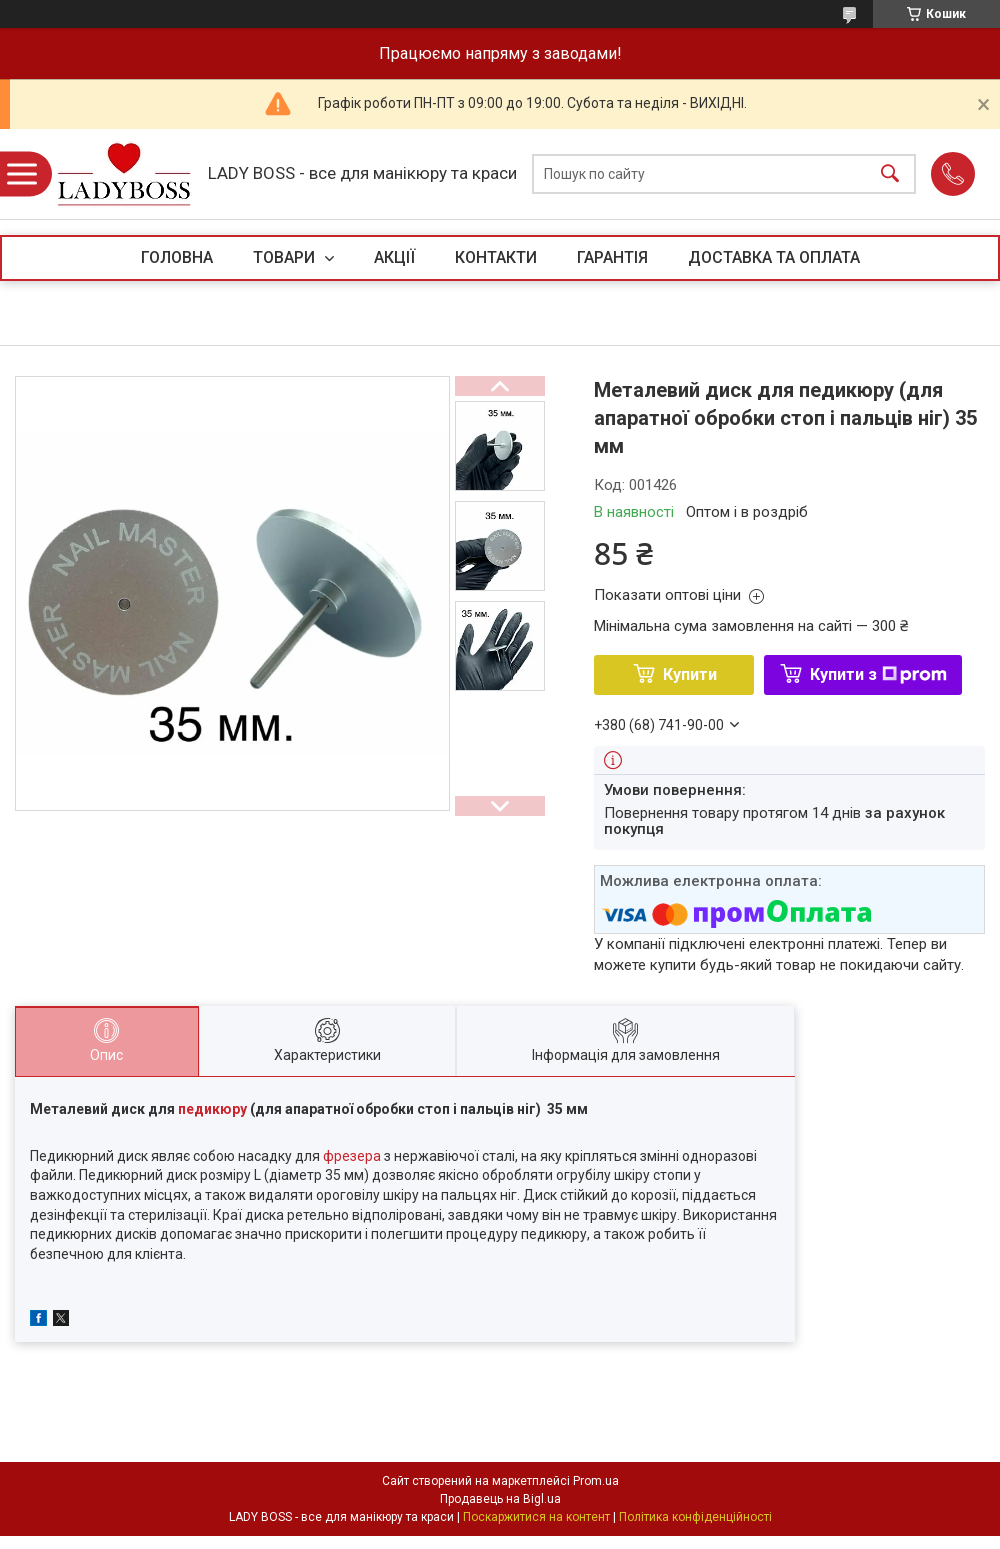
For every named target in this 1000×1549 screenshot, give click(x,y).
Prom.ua (596, 1481)
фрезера (352, 1156)
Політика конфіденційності (695, 1517)
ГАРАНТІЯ (612, 257)
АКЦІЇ (394, 257)
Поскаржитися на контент (536, 1517)
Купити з (878, 674)
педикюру (212, 1109)
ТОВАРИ (286, 257)
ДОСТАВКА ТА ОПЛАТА (774, 257)
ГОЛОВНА (177, 257)
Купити (690, 674)
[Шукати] (890, 174)
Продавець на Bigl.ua (500, 1499)
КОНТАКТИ (496, 257)
